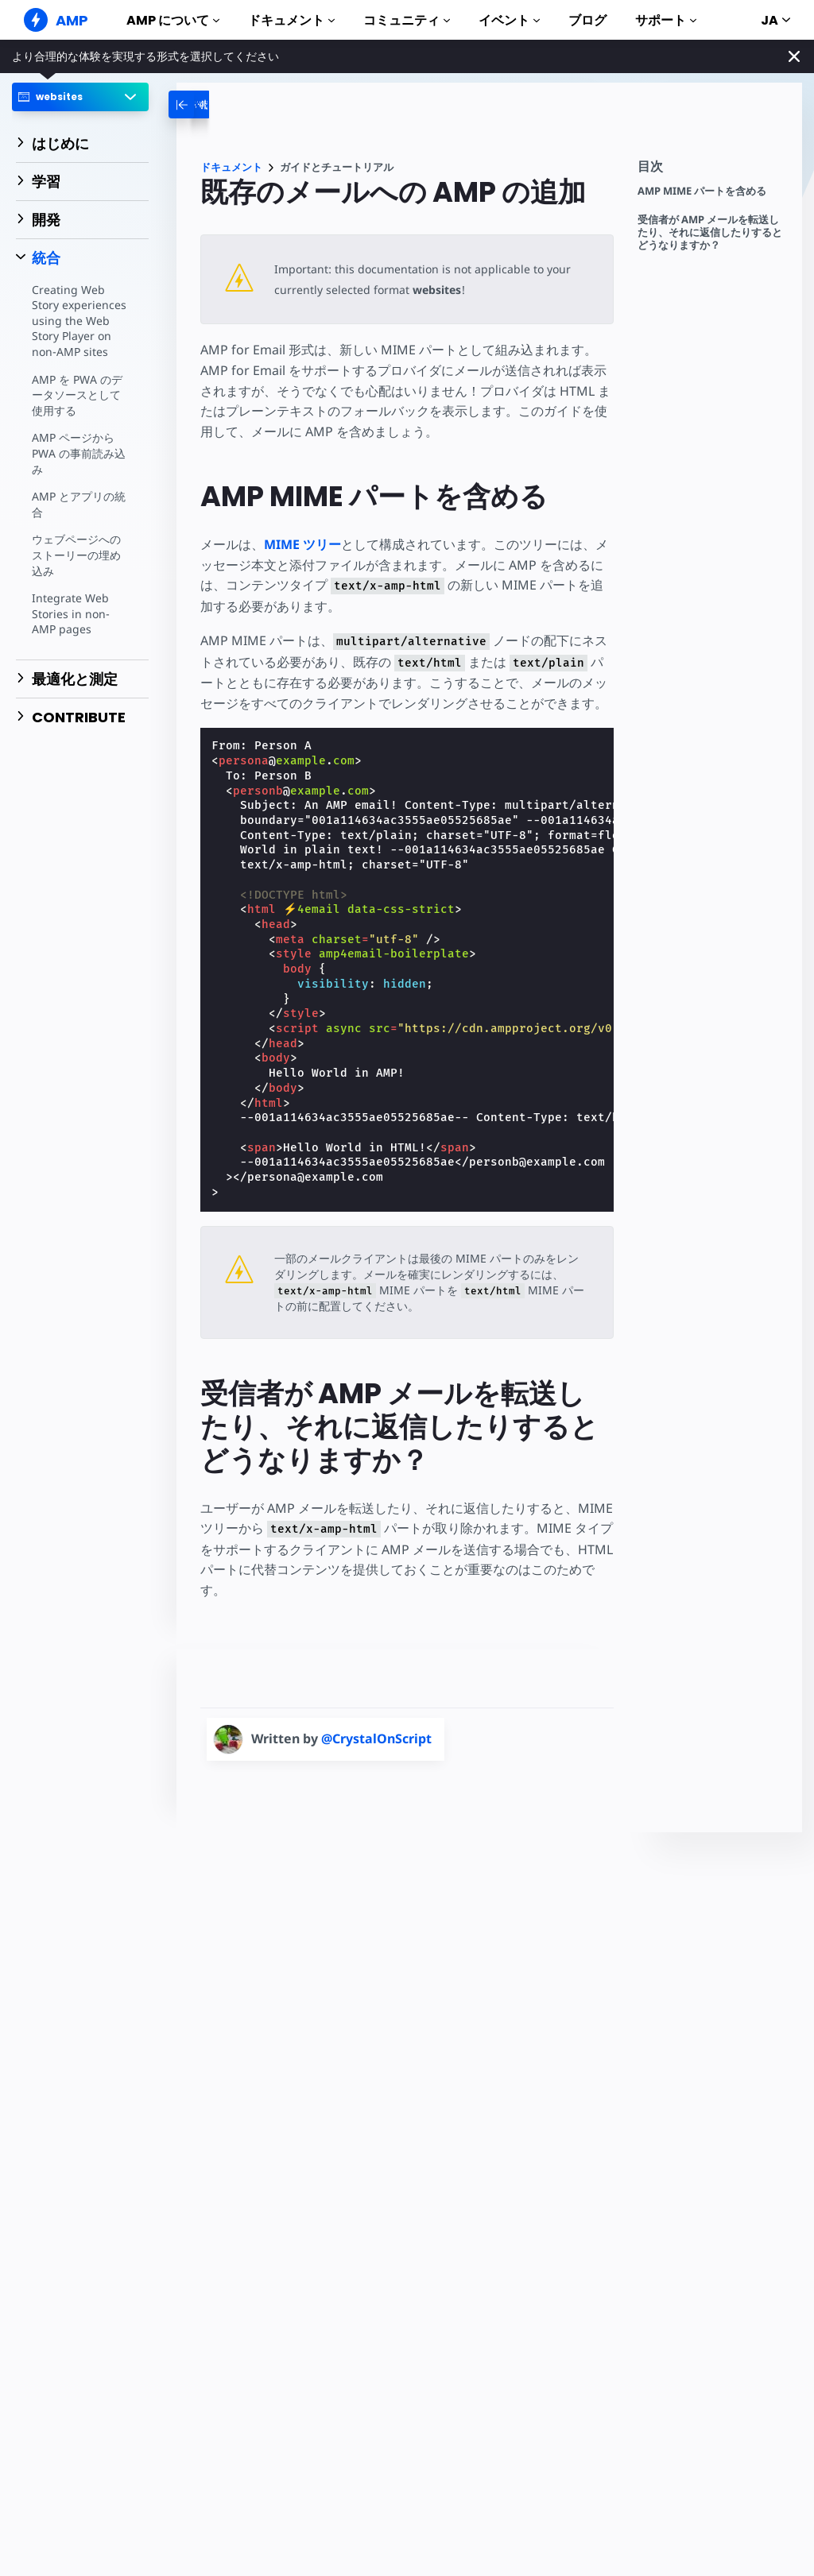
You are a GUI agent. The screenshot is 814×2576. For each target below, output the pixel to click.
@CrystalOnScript (376, 1738)
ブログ (587, 20)
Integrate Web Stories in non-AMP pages (71, 613)
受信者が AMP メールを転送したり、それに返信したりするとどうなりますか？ (710, 232)
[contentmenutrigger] (712, 170)
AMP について (172, 20)
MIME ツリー (302, 544)
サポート (665, 20)
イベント (509, 20)
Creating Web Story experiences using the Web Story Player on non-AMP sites (79, 320)
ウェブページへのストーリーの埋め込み (76, 555)
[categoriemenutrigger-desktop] (233, 104)
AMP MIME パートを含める (702, 191)
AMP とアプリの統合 (79, 504)
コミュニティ (406, 20)
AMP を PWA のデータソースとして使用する (77, 395)
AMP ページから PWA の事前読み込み (79, 453)
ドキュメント (291, 20)
